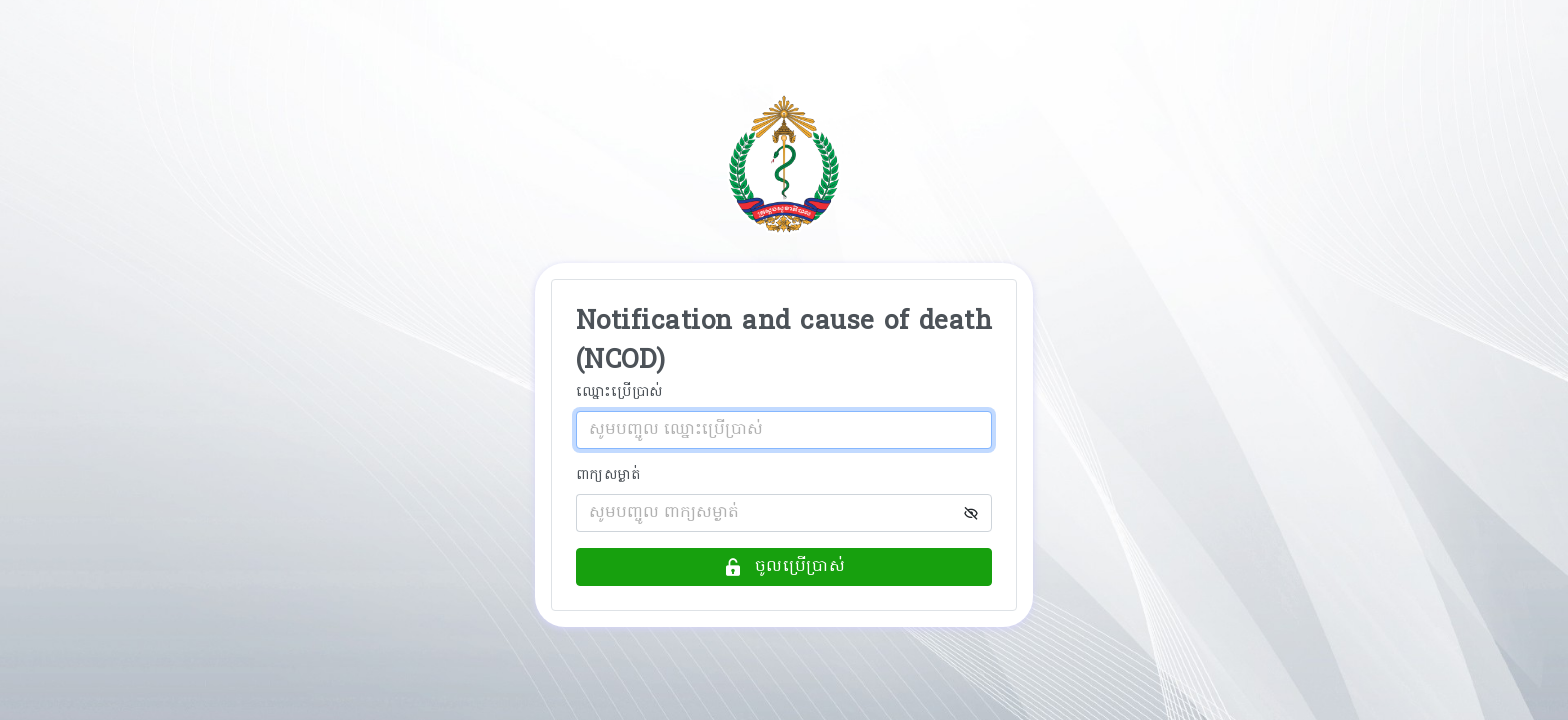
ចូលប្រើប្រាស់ (784, 566)
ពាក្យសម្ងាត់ (608, 475)
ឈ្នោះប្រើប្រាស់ (619, 392)
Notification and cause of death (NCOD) (784, 342)
